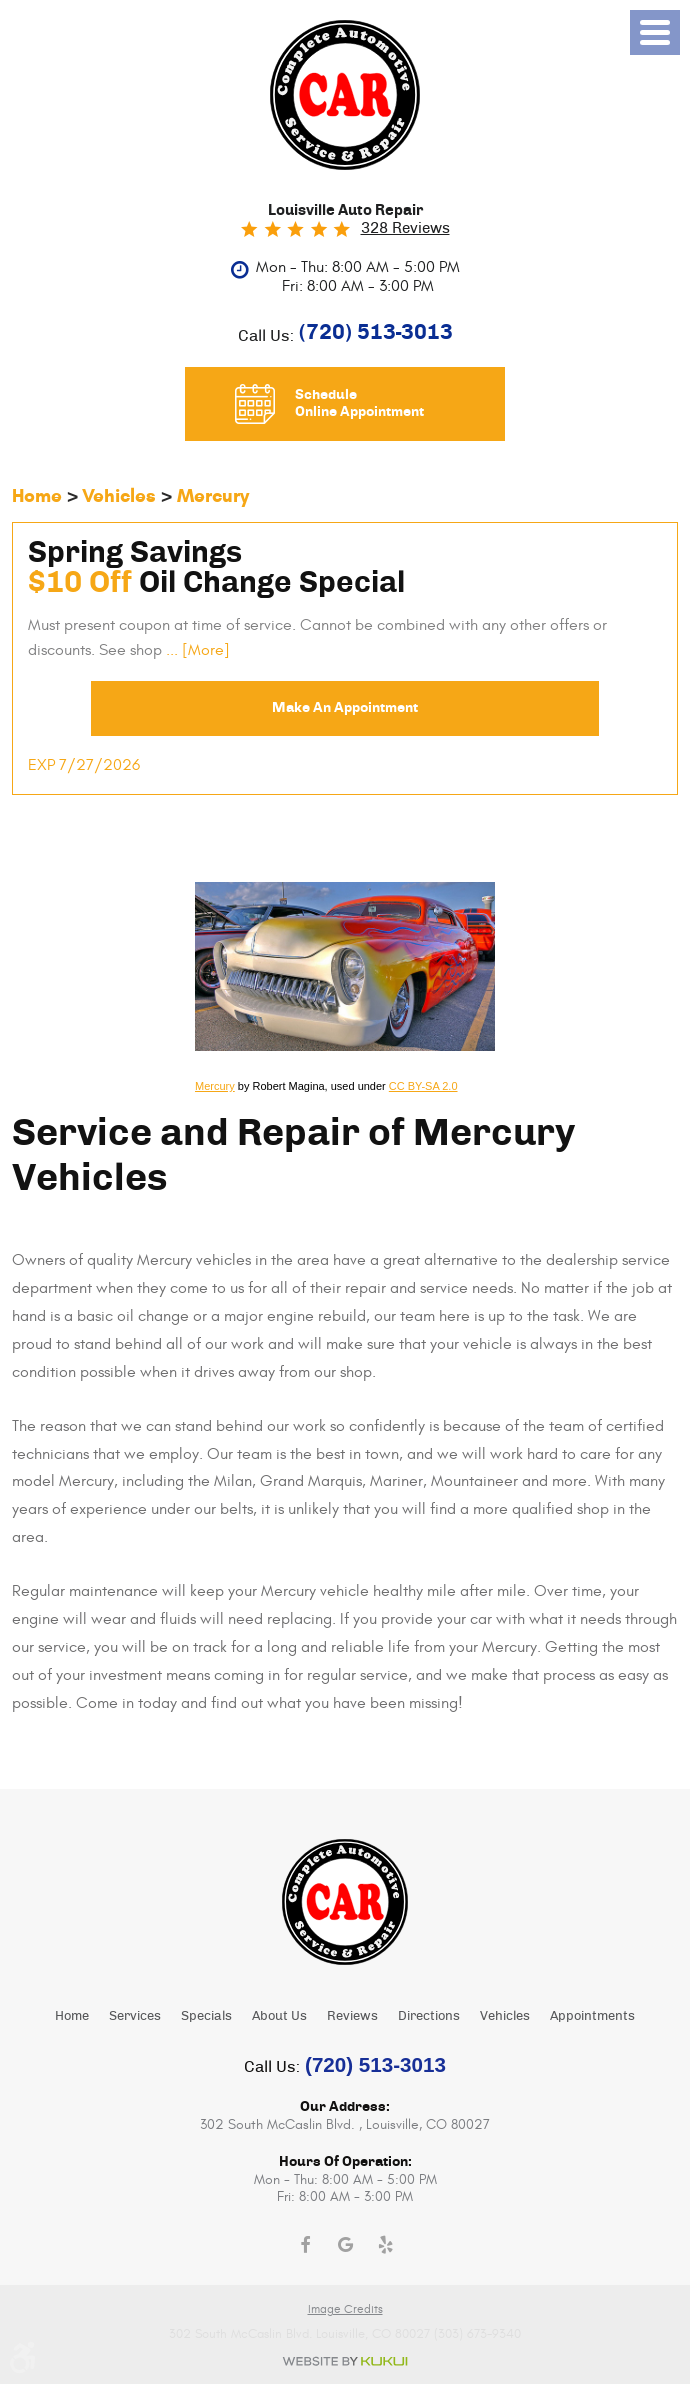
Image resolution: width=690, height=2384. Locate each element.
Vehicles (119, 495)
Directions (429, 2016)
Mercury (213, 495)
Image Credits (345, 2309)
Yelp (385, 2245)
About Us (279, 2016)
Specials (206, 2016)
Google (345, 2245)
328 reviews (405, 228)
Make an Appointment (345, 708)
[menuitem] (72, 2015)
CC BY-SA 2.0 (423, 1087)
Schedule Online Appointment (359, 403)
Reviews (352, 2016)
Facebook (305, 2245)
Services (135, 2016)
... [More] (196, 650)
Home (37, 495)
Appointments (592, 2016)
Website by (345, 2361)
